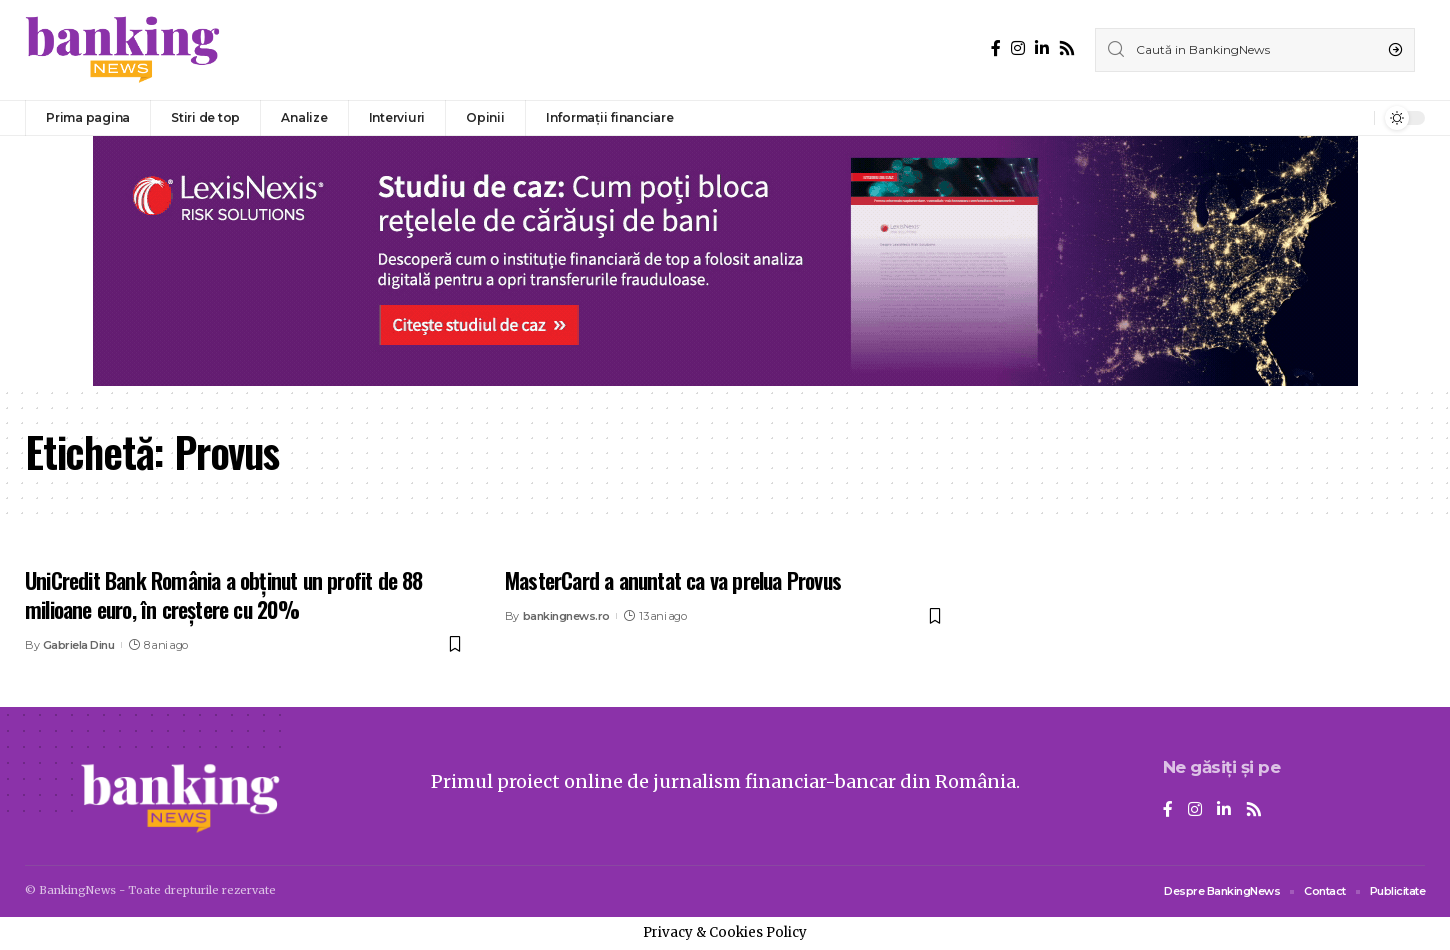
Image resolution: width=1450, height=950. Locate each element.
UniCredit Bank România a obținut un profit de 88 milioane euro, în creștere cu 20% (224, 594)
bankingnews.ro (566, 616)
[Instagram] (1018, 48)
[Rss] (1067, 48)
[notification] (1354, 118)
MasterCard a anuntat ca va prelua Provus (673, 580)
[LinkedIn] (1042, 48)
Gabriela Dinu (79, 645)
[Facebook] (996, 48)
